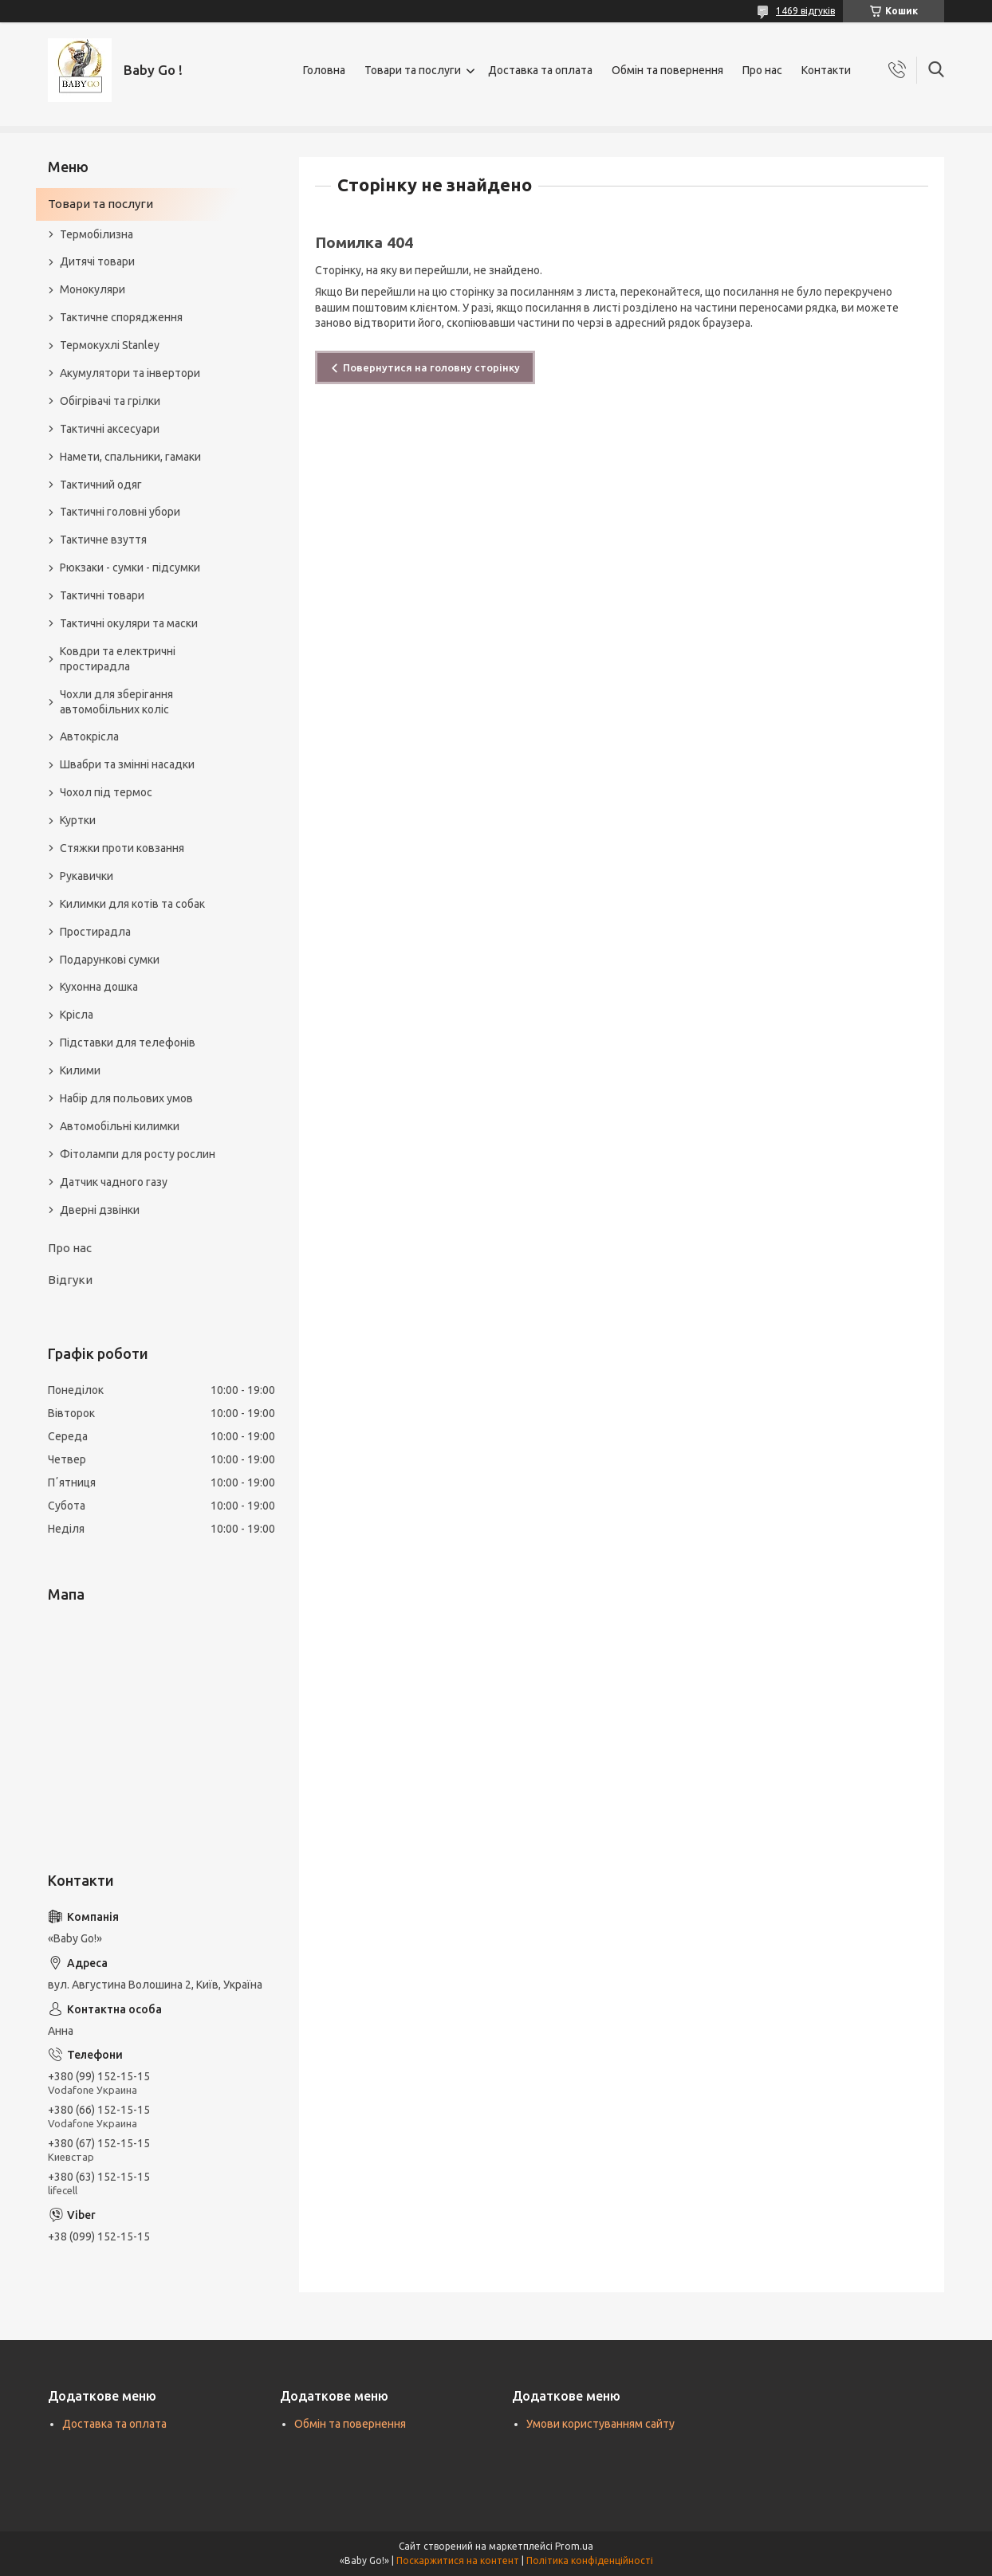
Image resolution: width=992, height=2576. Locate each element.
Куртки (78, 820)
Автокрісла (89, 736)
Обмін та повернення (667, 70)
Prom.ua (574, 2546)
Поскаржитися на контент (457, 2560)
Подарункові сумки (109, 959)
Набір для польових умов (126, 1098)
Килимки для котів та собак (132, 903)
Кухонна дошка (99, 986)
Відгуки (70, 1279)
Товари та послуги (412, 70)
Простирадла (95, 931)
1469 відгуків (805, 11)
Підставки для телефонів (127, 1042)
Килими (80, 1070)
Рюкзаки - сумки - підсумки (130, 567)
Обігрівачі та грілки (110, 401)
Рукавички (86, 876)
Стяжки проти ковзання (122, 848)
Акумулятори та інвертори (130, 373)
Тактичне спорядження (121, 317)
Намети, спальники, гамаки (130, 456)
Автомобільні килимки (119, 1126)
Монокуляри (92, 289)
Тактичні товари (102, 595)
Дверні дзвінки (100, 1210)
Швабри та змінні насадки (127, 764)
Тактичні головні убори (120, 511)
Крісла (76, 1014)
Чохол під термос (106, 792)
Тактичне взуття (103, 539)
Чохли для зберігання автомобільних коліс (116, 702)
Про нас (762, 70)
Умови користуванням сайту (600, 2423)
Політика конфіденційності (589, 2560)
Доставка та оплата (540, 70)
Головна (324, 70)
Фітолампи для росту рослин (137, 1154)
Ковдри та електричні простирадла (117, 659)
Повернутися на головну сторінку (431, 367)
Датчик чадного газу (113, 1182)
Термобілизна (96, 234)
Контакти (826, 70)
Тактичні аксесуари (109, 428)
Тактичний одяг (101, 484)
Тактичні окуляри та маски (129, 623)
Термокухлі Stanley (109, 345)
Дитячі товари (97, 261)
